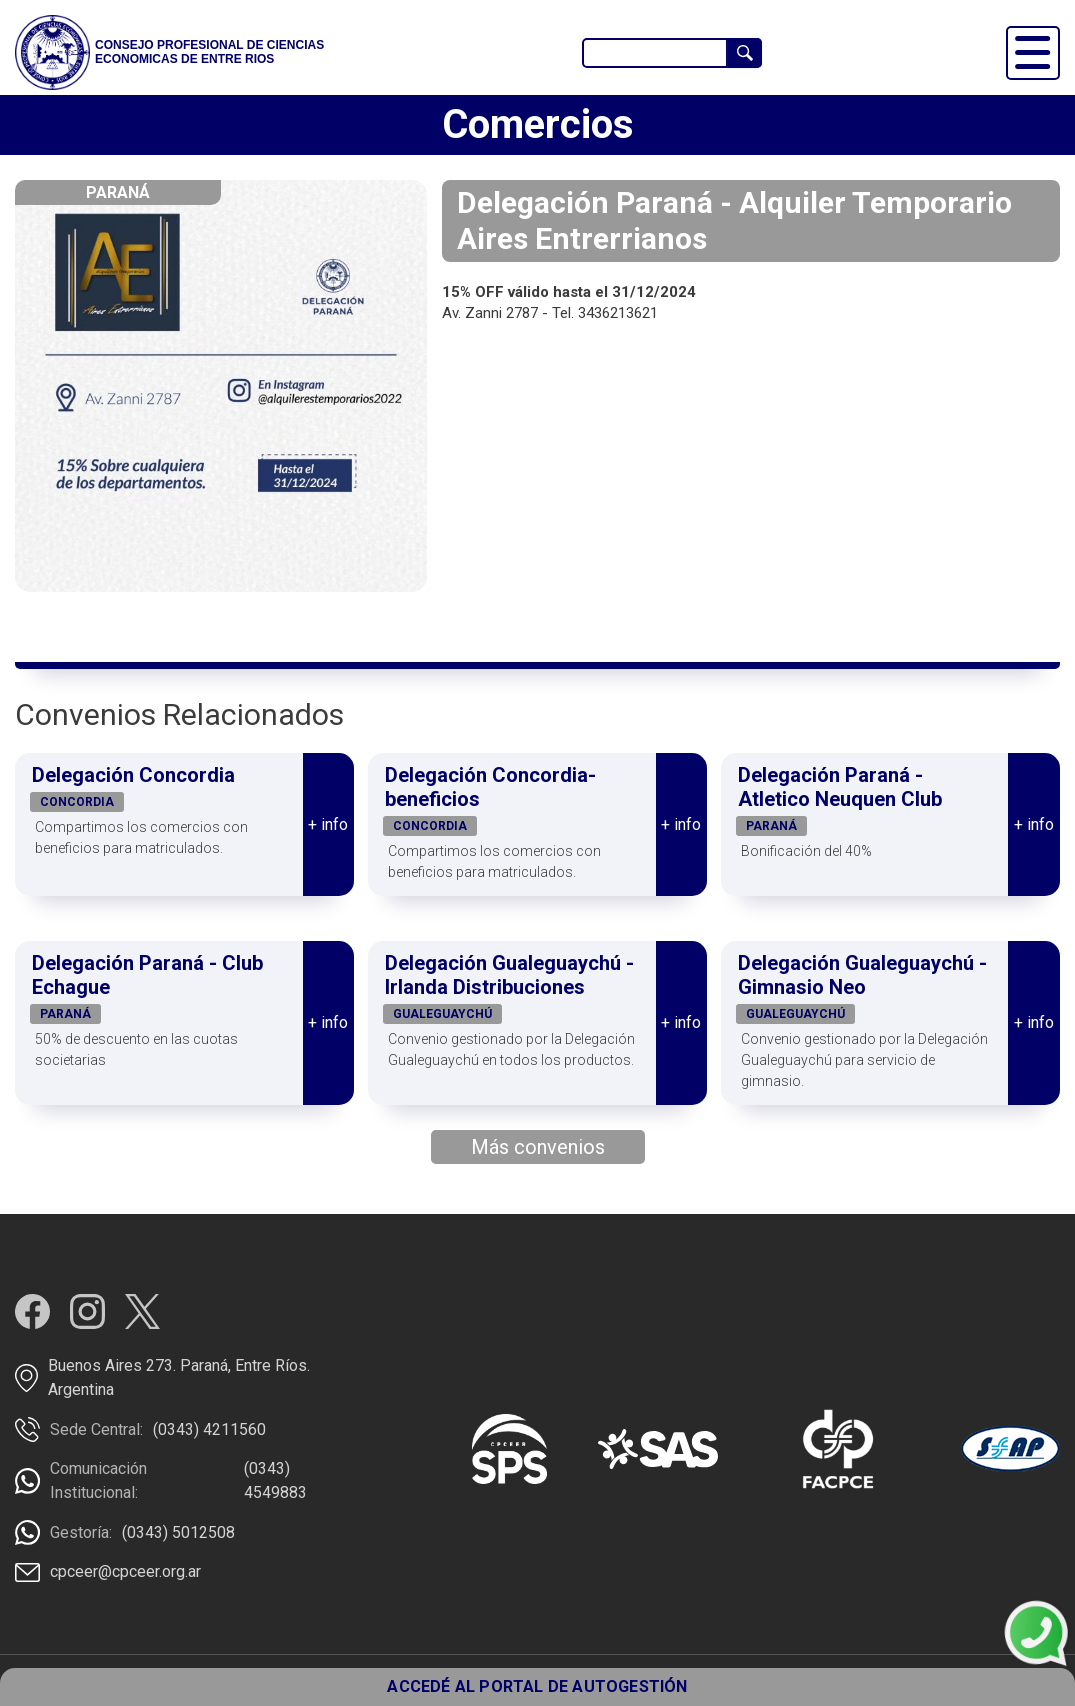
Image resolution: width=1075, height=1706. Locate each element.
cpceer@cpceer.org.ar (125, 1571)
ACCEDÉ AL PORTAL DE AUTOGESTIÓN (537, 1686)
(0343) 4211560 (209, 1429)
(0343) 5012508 (178, 1532)
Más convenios (538, 1147)
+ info (328, 824)
